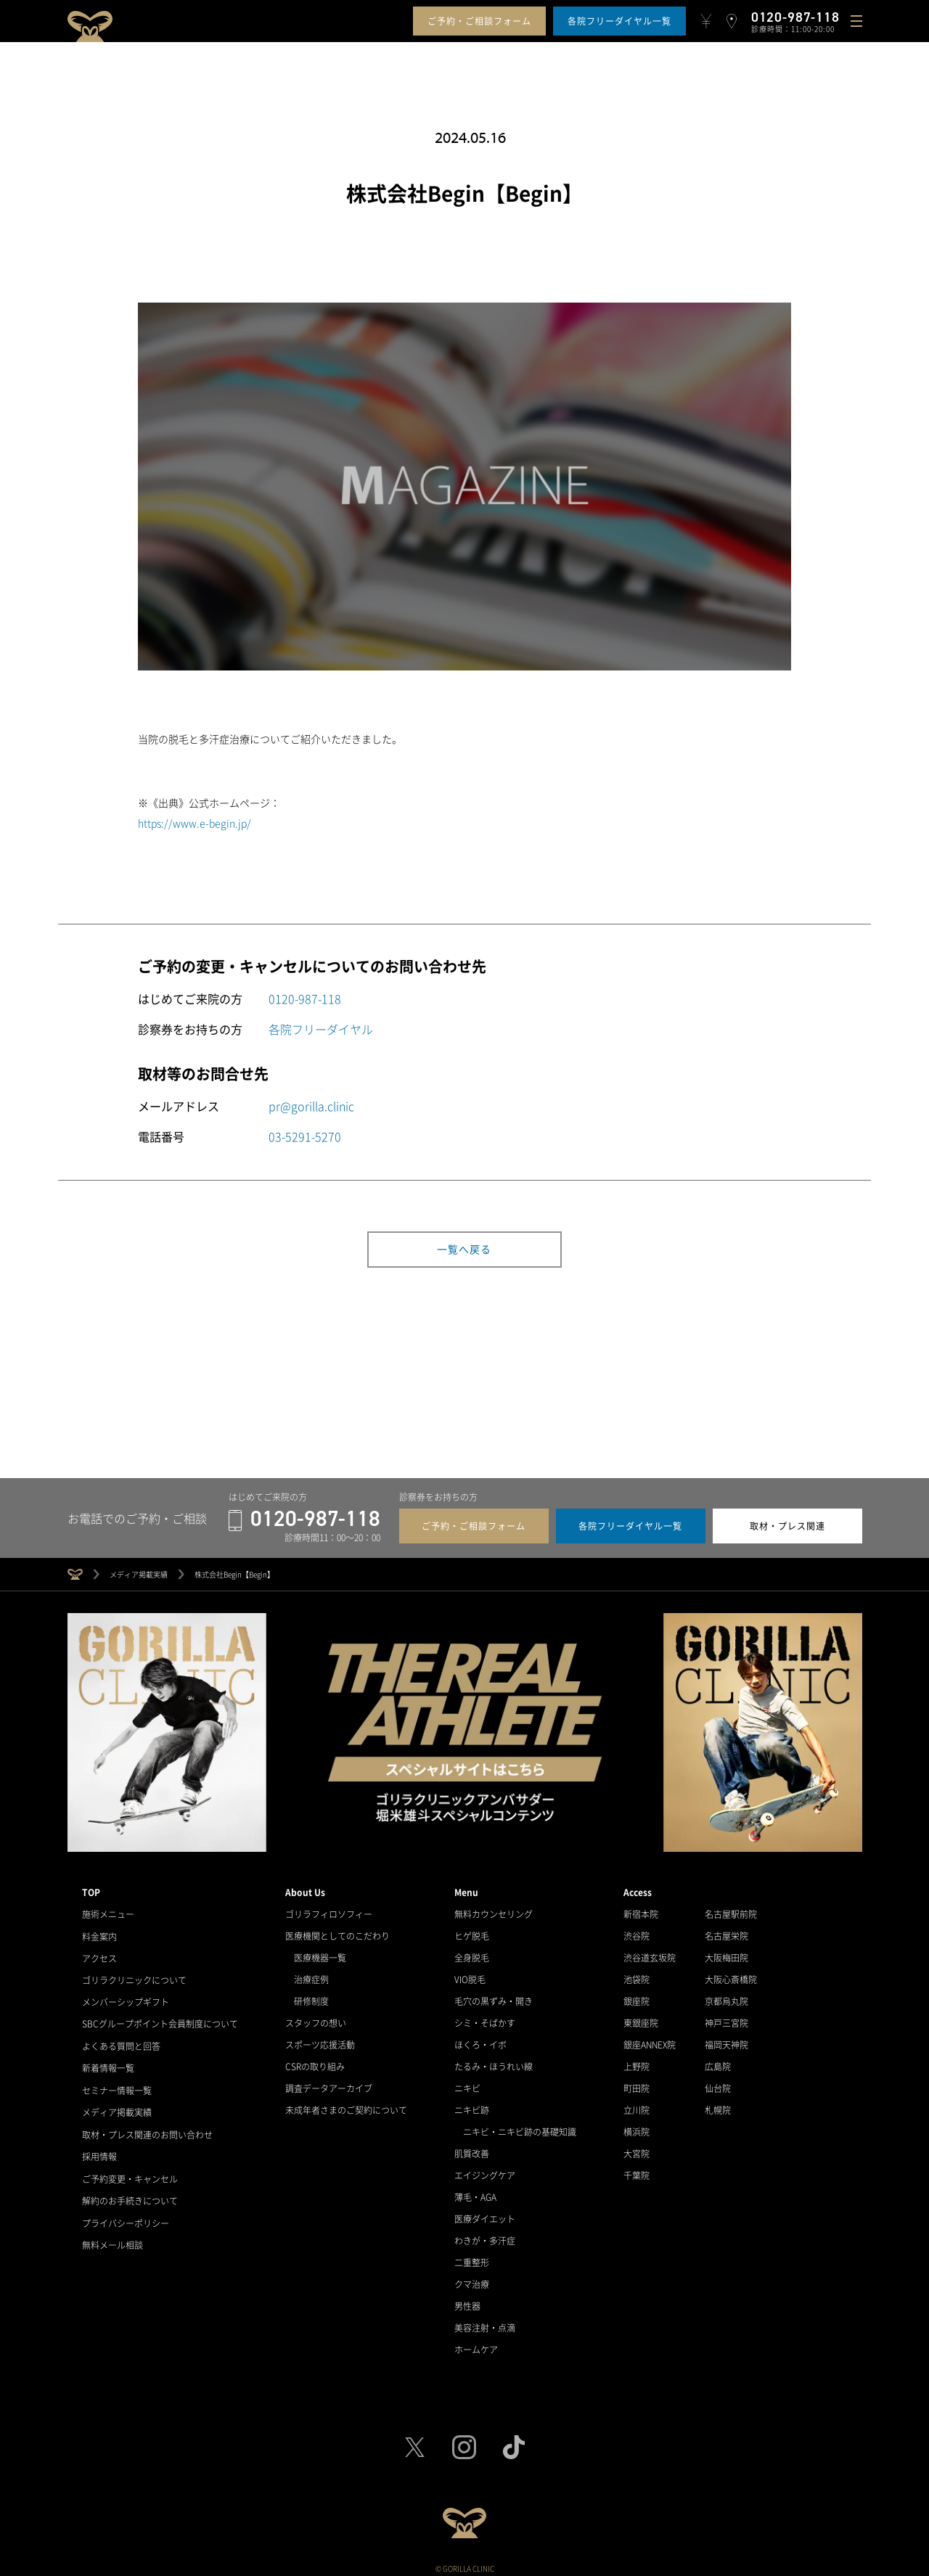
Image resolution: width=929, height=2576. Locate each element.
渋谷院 (636, 1932)
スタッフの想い (315, 2019)
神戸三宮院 (726, 2019)
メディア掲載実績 (139, 1571)
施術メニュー (108, 1910)
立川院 (636, 2106)
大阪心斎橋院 (731, 1975)
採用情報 (99, 2150)
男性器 (467, 2302)
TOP (91, 1888)
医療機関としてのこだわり (337, 1932)
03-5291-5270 (305, 1136)
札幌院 (718, 2106)
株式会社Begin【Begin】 (234, 1571)
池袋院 (636, 1975)
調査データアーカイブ (328, 2084)
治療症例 (311, 1975)
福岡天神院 (726, 2041)
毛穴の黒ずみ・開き (493, 1997)
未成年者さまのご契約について (346, 2106)
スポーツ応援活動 (320, 2041)
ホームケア (476, 2346)
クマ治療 (471, 2280)
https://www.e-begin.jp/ (194, 823)
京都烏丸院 (726, 1997)
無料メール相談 (112, 2237)
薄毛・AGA (475, 2193)
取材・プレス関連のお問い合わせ (147, 2128)
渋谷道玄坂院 (649, 1954)
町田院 (636, 2084)
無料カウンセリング (493, 1910)
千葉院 (636, 2171)
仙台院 (718, 2084)
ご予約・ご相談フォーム (479, 21)
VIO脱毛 (470, 1975)
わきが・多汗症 (484, 2237)
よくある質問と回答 (121, 2041)
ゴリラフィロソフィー (328, 1910)
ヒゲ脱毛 (471, 1932)
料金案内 (99, 1932)
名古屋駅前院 (731, 1910)
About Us (305, 1888)
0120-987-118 (305, 998)
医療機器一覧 (320, 1954)
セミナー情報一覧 (117, 2084)
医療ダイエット (484, 2215)
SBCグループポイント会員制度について (160, 2019)
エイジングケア (484, 2171)
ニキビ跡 (471, 2106)
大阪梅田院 (726, 1954)
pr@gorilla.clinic (311, 1106)
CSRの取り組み (315, 2063)
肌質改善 (471, 2150)
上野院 (636, 2063)
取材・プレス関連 (787, 1522)
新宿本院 (640, 1910)
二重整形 (471, 2258)
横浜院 (636, 2128)
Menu (466, 1888)
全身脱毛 (471, 1954)
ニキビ (467, 2084)
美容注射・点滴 (484, 2324)
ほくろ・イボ (480, 2041)
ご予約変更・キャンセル (130, 2171)
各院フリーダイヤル (321, 1029)
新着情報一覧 (108, 2063)
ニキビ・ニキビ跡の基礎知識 (519, 2128)
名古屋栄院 (726, 1932)
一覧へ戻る (465, 1249)
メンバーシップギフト (125, 1997)
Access (637, 1888)
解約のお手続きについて (130, 2193)
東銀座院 (640, 2019)
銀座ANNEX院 (649, 2041)
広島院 (718, 2063)
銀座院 (636, 1997)
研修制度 (311, 1997)
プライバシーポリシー (125, 2215)
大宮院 (636, 2150)
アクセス (99, 1954)
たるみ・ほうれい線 (493, 2063)
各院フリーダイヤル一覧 (619, 21)
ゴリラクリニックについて (134, 1975)
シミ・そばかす (484, 2019)
